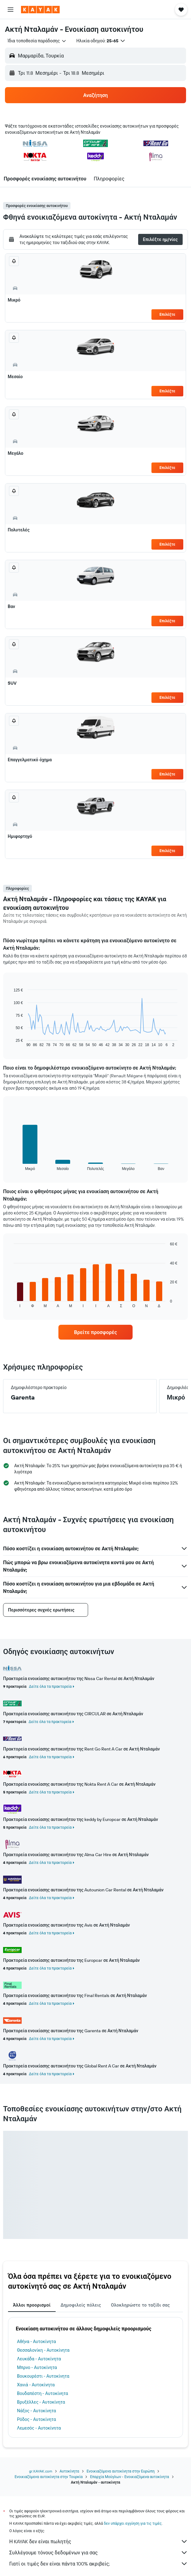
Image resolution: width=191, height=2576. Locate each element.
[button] (10, 9)
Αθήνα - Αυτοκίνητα (36, 2341)
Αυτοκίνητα (69, 2471)
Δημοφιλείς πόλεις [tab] (81, 2305)
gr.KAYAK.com (40, 2471)
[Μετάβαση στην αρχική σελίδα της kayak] (40, 9)
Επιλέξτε (167, 314)
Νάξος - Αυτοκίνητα (36, 2410)
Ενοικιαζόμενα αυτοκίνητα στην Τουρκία (49, 2476)
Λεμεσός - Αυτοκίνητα (39, 2428)
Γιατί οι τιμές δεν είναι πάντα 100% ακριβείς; (98, 2563)
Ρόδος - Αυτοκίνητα (36, 2419)
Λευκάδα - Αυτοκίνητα (39, 2359)
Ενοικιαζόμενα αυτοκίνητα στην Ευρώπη (121, 2471)
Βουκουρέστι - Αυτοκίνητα (43, 2376)
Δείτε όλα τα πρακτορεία (50, 1686)
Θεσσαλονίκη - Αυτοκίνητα (43, 2350)
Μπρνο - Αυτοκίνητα (37, 2367)
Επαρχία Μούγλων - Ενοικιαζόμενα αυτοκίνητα (129, 2476)
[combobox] (37, 41)
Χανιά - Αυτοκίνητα (36, 2385)
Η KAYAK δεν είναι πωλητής (98, 2541)
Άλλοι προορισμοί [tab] (32, 2305)
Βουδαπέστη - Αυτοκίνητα (42, 2393)
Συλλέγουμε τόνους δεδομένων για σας (98, 2552)
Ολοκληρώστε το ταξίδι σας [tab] (140, 2305)
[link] (95, 1332)
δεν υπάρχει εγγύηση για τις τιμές (133, 2523)
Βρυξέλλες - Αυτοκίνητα (41, 2402)
